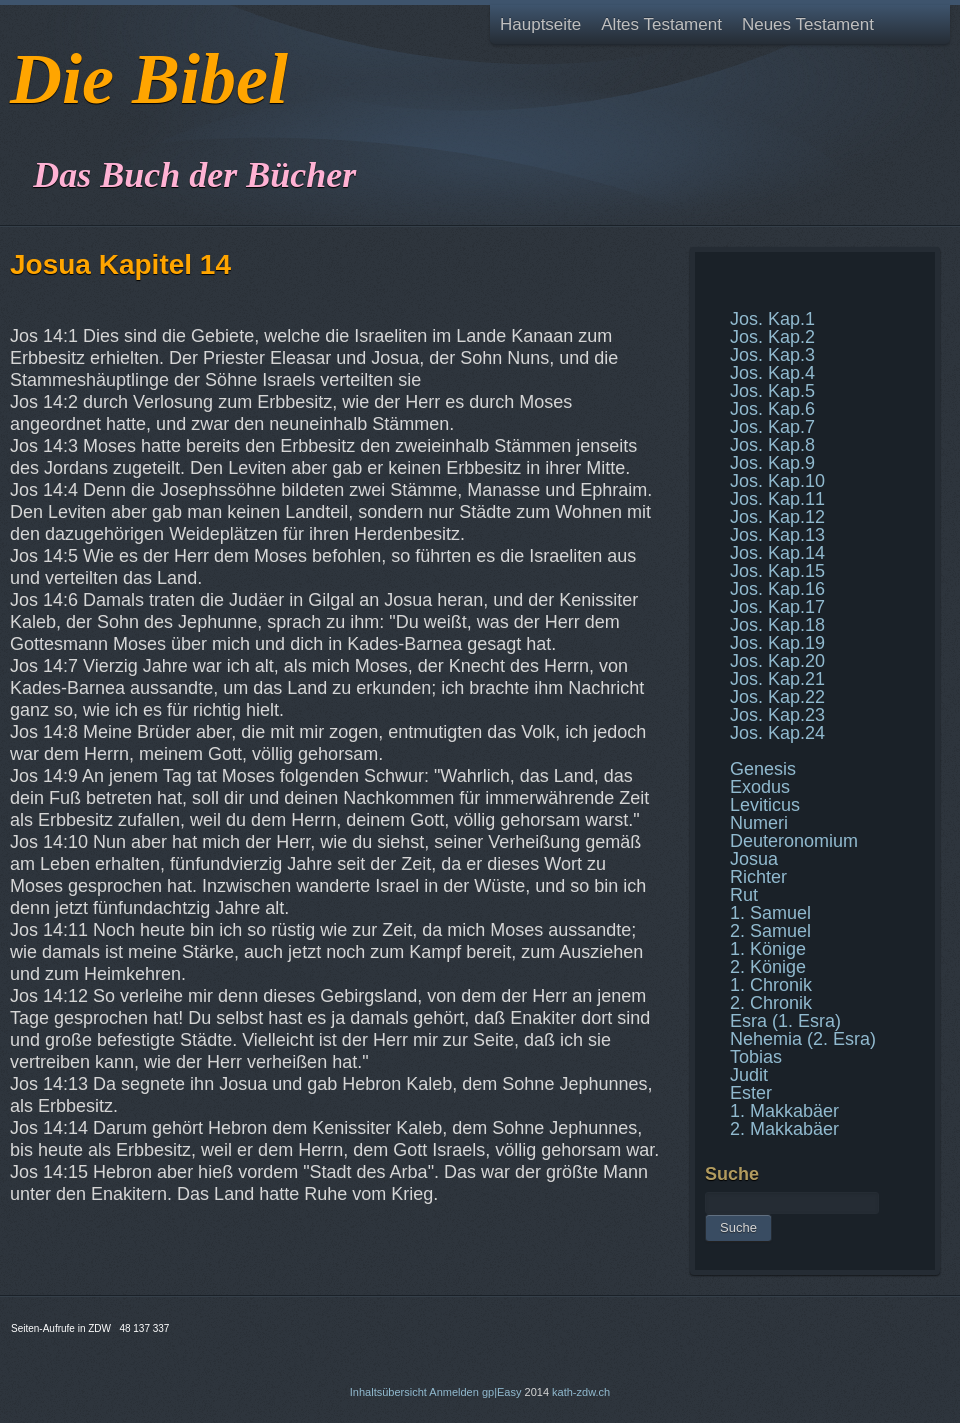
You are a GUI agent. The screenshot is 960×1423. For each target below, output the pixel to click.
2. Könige (768, 967)
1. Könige (768, 949)
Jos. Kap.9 (772, 463)
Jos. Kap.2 (772, 337)
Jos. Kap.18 (777, 625)
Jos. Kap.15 (777, 571)
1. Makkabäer (784, 1111)
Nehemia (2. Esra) (803, 1039)
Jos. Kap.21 (777, 679)
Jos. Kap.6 (772, 409)
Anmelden (454, 1392)
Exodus (760, 787)
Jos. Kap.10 (777, 481)
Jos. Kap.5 (772, 391)
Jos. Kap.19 (777, 643)
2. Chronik (771, 1003)
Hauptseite (540, 24)
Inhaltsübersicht (388, 1392)
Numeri (759, 823)
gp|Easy (502, 1392)
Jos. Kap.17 (777, 607)
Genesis (763, 769)
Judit (749, 1075)
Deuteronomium (794, 841)
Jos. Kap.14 (777, 553)
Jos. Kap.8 (772, 445)
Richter (758, 877)
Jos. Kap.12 (777, 517)
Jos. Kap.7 (772, 427)
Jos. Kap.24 (777, 733)
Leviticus (765, 805)
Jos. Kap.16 (777, 589)
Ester (751, 1093)
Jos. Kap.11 (777, 499)
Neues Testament (808, 24)
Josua (754, 859)
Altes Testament (661, 24)
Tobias (756, 1057)
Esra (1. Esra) (785, 1021)
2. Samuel (770, 931)
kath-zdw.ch (581, 1392)
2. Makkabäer (784, 1129)
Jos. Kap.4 (772, 373)
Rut (744, 895)
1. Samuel (770, 913)
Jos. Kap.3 (772, 355)
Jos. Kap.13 (777, 535)
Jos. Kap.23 (777, 715)
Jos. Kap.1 (772, 319)
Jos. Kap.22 (777, 697)
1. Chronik (771, 985)
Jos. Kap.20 (777, 661)
